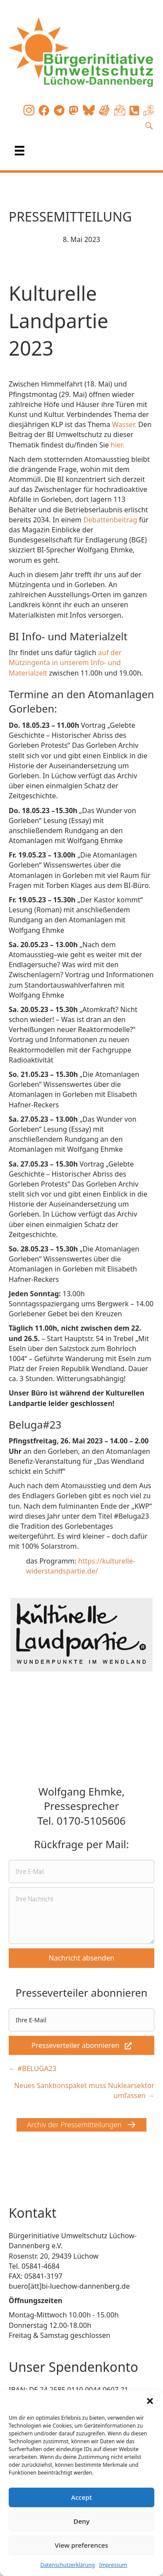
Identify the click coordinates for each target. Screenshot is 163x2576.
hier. (117, 445)
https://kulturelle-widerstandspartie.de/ (80, 1566)
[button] (150, 2401)
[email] (81, 1871)
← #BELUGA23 (33, 2068)
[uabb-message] (81, 1915)
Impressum (113, 2565)
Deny (81, 2521)
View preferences (81, 2545)
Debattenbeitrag (111, 520)
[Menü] (19, 150)
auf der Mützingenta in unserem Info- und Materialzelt (65, 662)
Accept (81, 2497)
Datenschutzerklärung (67, 2565)
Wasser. (125, 424)
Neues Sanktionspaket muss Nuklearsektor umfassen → (84, 2090)
